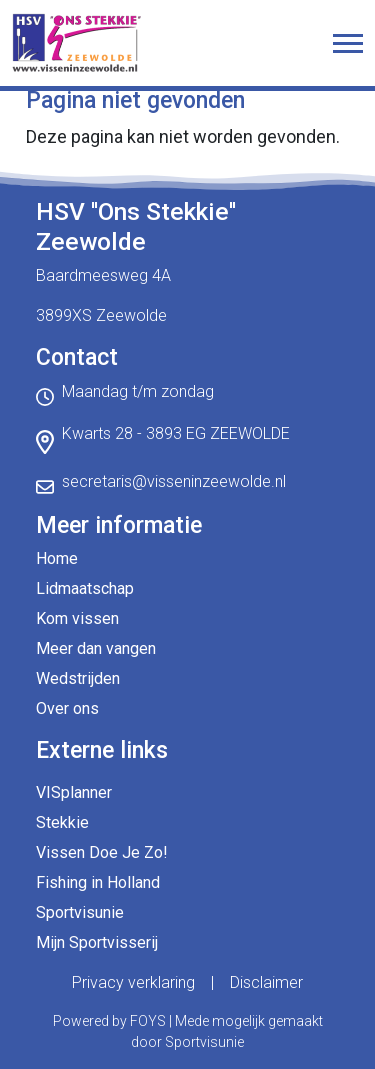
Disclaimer (266, 982)
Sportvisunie (80, 912)
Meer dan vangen (96, 648)
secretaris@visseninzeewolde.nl (174, 481)
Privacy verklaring (133, 982)
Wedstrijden (78, 678)
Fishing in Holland (98, 882)
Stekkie (62, 822)
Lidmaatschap (85, 588)
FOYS (148, 1021)
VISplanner (74, 792)
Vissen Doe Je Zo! (102, 852)
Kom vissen (77, 618)
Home (57, 558)
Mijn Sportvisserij (97, 942)
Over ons (67, 708)
